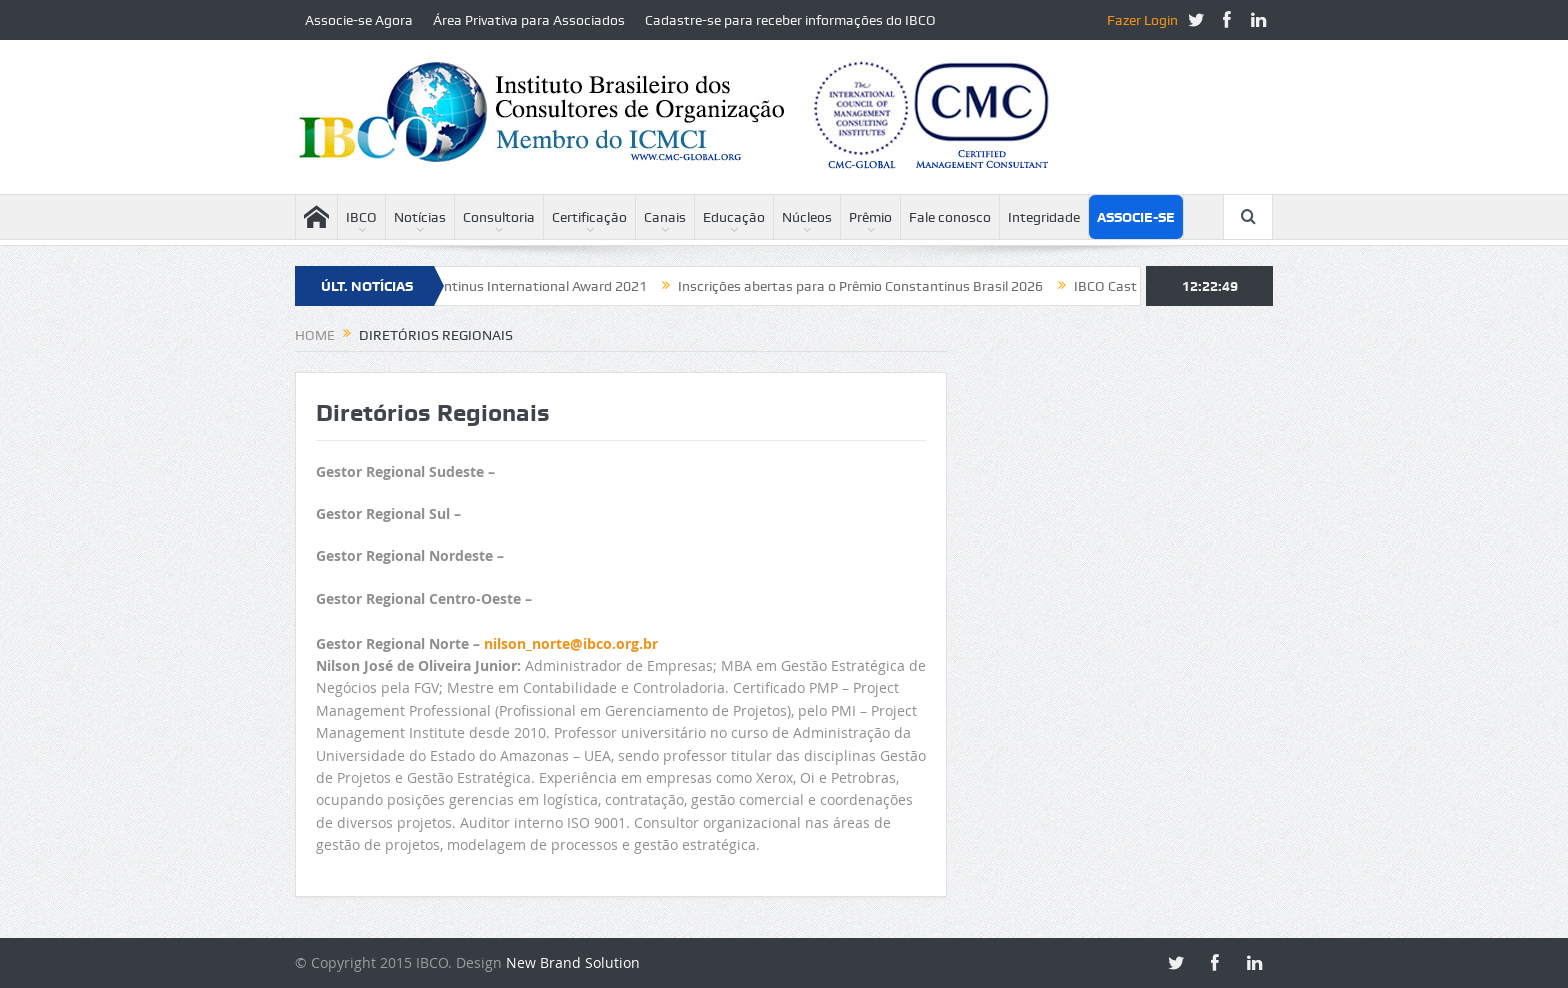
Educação (734, 217)
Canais (665, 217)
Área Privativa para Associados (529, 20)
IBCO (361, 217)
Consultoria (499, 217)
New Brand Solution (573, 962)
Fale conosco (950, 217)
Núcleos (807, 217)
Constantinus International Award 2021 (531, 286)
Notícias (420, 217)
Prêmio (870, 217)
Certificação (589, 217)
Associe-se (1136, 217)
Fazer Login (1142, 20)
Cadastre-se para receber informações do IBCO (790, 20)
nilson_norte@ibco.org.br (571, 643)
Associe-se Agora (359, 20)
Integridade (1044, 217)
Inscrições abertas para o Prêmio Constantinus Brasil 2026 (868, 286)
